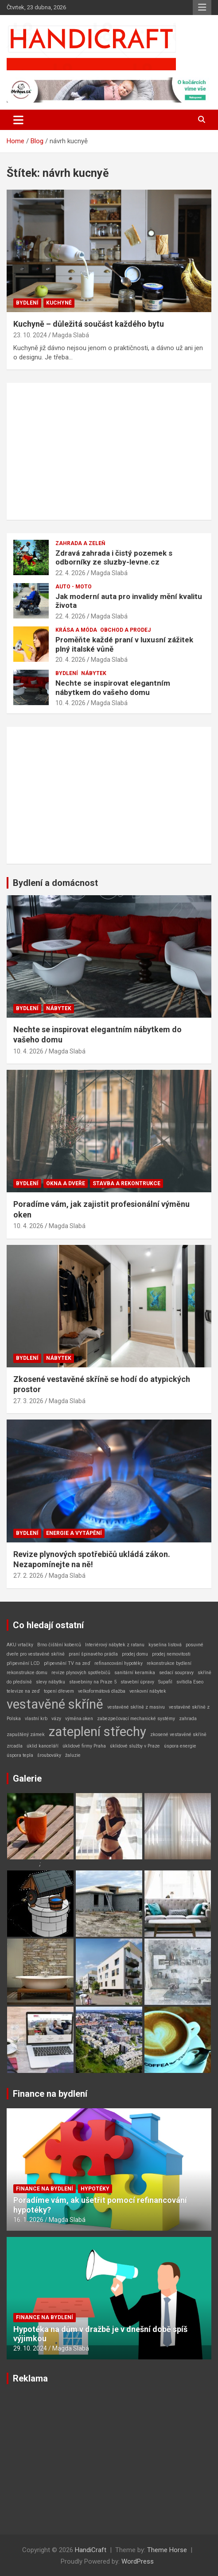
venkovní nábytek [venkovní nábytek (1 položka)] (147, 1691)
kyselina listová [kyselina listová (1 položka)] (165, 1645)
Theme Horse (167, 2550)
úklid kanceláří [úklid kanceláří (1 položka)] (42, 1746)
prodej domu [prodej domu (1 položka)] (135, 1654)
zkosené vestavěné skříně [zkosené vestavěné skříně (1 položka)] (178, 1734)
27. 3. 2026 (28, 1400)
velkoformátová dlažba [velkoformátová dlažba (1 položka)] (101, 1691)
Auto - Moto (73, 587)
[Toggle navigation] (18, 120)
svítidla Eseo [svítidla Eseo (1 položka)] (189, 1682)
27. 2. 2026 (28, 1575)
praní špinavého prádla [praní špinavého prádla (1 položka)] (93, 1654)
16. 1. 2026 (28, 2219)
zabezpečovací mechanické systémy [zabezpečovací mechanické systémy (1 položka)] (136, 1718)
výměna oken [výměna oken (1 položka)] (79, 1718)
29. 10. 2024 (30, 2348)
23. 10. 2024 (30, 335)
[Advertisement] (109, 451)
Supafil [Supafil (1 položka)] (165, 1682)
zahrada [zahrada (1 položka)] (188, 1718)
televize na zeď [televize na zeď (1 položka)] (23, 1691)
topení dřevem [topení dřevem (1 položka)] (59, 1691)
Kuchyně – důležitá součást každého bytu (88, 323)
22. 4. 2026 (70, 572)
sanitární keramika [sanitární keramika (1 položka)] (134, 1672)
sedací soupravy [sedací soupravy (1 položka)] (176, 1672)
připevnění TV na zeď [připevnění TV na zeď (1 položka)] (67, 1663)
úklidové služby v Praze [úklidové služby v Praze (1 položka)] (135, 1746)
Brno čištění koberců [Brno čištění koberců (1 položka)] (59, 1645)
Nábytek (93, 673)
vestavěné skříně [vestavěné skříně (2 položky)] (55, 1704)
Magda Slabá (70, 335)
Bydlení (27, 303)
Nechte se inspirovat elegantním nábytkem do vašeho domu (112, 687)
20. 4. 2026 (70, 659)
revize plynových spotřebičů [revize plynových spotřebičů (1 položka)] (80, 1672)
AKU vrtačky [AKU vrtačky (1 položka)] (20, 1645)
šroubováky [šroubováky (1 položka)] (49, 1755)
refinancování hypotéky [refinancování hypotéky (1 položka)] (118, 1663)
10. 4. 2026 (70, 702)
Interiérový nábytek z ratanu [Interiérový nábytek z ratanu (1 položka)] (114, 1645)
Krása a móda (76, 630)
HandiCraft (90, 2550)
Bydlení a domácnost (55, 883)
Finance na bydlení (50, 2093)
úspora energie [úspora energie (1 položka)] (180, 1746)
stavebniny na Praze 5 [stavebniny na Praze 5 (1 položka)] (93, 1682)
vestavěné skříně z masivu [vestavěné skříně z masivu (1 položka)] (136, 1707)
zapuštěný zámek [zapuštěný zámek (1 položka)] (26, 1734)
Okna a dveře (65, 1183)
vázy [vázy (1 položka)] (56, 1718)
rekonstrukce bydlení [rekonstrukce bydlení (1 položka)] (169, 1663)
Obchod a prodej (125, 630)
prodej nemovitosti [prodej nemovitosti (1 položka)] (171, 1654)
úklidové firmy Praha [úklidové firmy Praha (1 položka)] (84, 1746)
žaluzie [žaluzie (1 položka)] (73, 1755)
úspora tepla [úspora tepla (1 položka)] (20, 1755)
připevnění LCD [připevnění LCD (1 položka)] (23, 1663)
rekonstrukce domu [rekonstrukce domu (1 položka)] (27, 1672)
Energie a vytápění (74, 1533)
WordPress (137, 2561)
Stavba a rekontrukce (126, 1183)
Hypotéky (95, 2189)
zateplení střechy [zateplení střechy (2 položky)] (97, 1731)
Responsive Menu (202, 7)
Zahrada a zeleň (80, 543)
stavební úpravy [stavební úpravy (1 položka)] (137, 1682)
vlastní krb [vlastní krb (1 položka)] (36, 1718)
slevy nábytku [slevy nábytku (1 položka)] (50, 1682)
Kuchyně (59, 303)
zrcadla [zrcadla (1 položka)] (15, 1746)
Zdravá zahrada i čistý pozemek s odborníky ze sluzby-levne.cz (113, 557)
